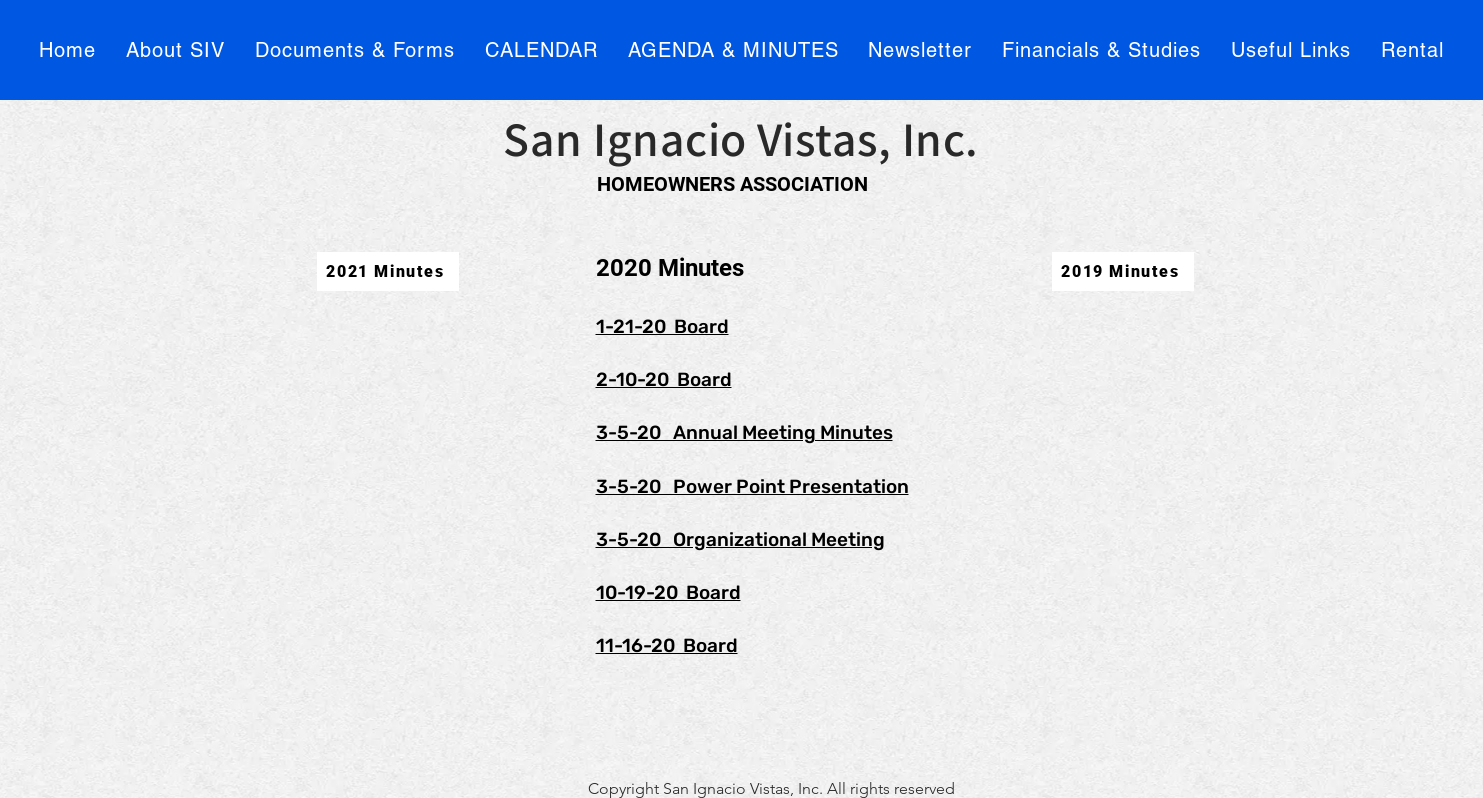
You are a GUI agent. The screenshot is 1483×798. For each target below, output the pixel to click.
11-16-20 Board (667, 645)
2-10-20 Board (664, 379)
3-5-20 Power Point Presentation (752, 486)
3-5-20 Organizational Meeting (740, 539)
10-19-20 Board (668, 592)
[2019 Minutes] (1123, 271)
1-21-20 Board (662, 326)
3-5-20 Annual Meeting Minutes (744, 432)
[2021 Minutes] (388, 271)
